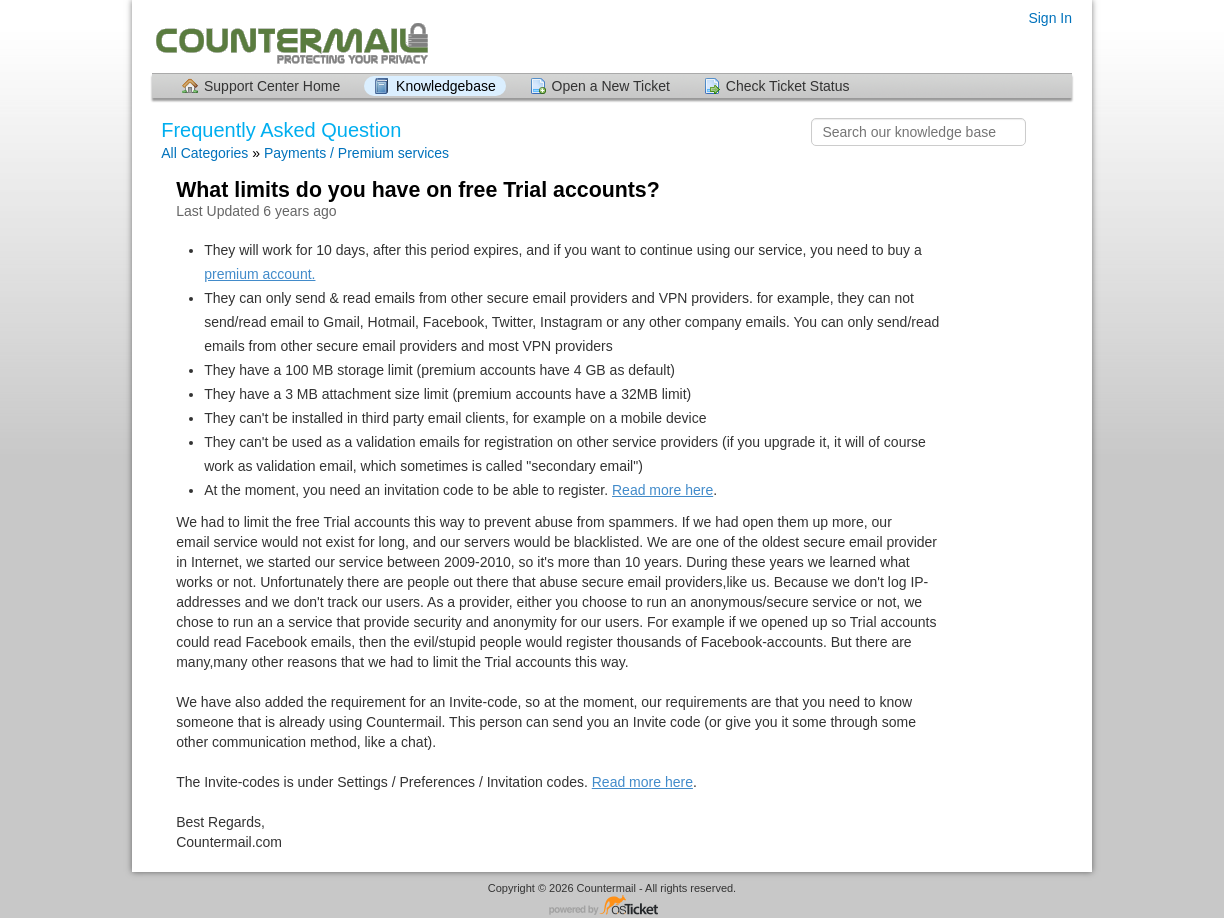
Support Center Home (272, 86)
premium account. (259, 274)
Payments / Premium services (356, 153)
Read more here (662, 490)
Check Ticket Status (788, 86)
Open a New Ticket (611, 86)
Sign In (1050, 18)
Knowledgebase (446, 86)
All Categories (204, 153)
